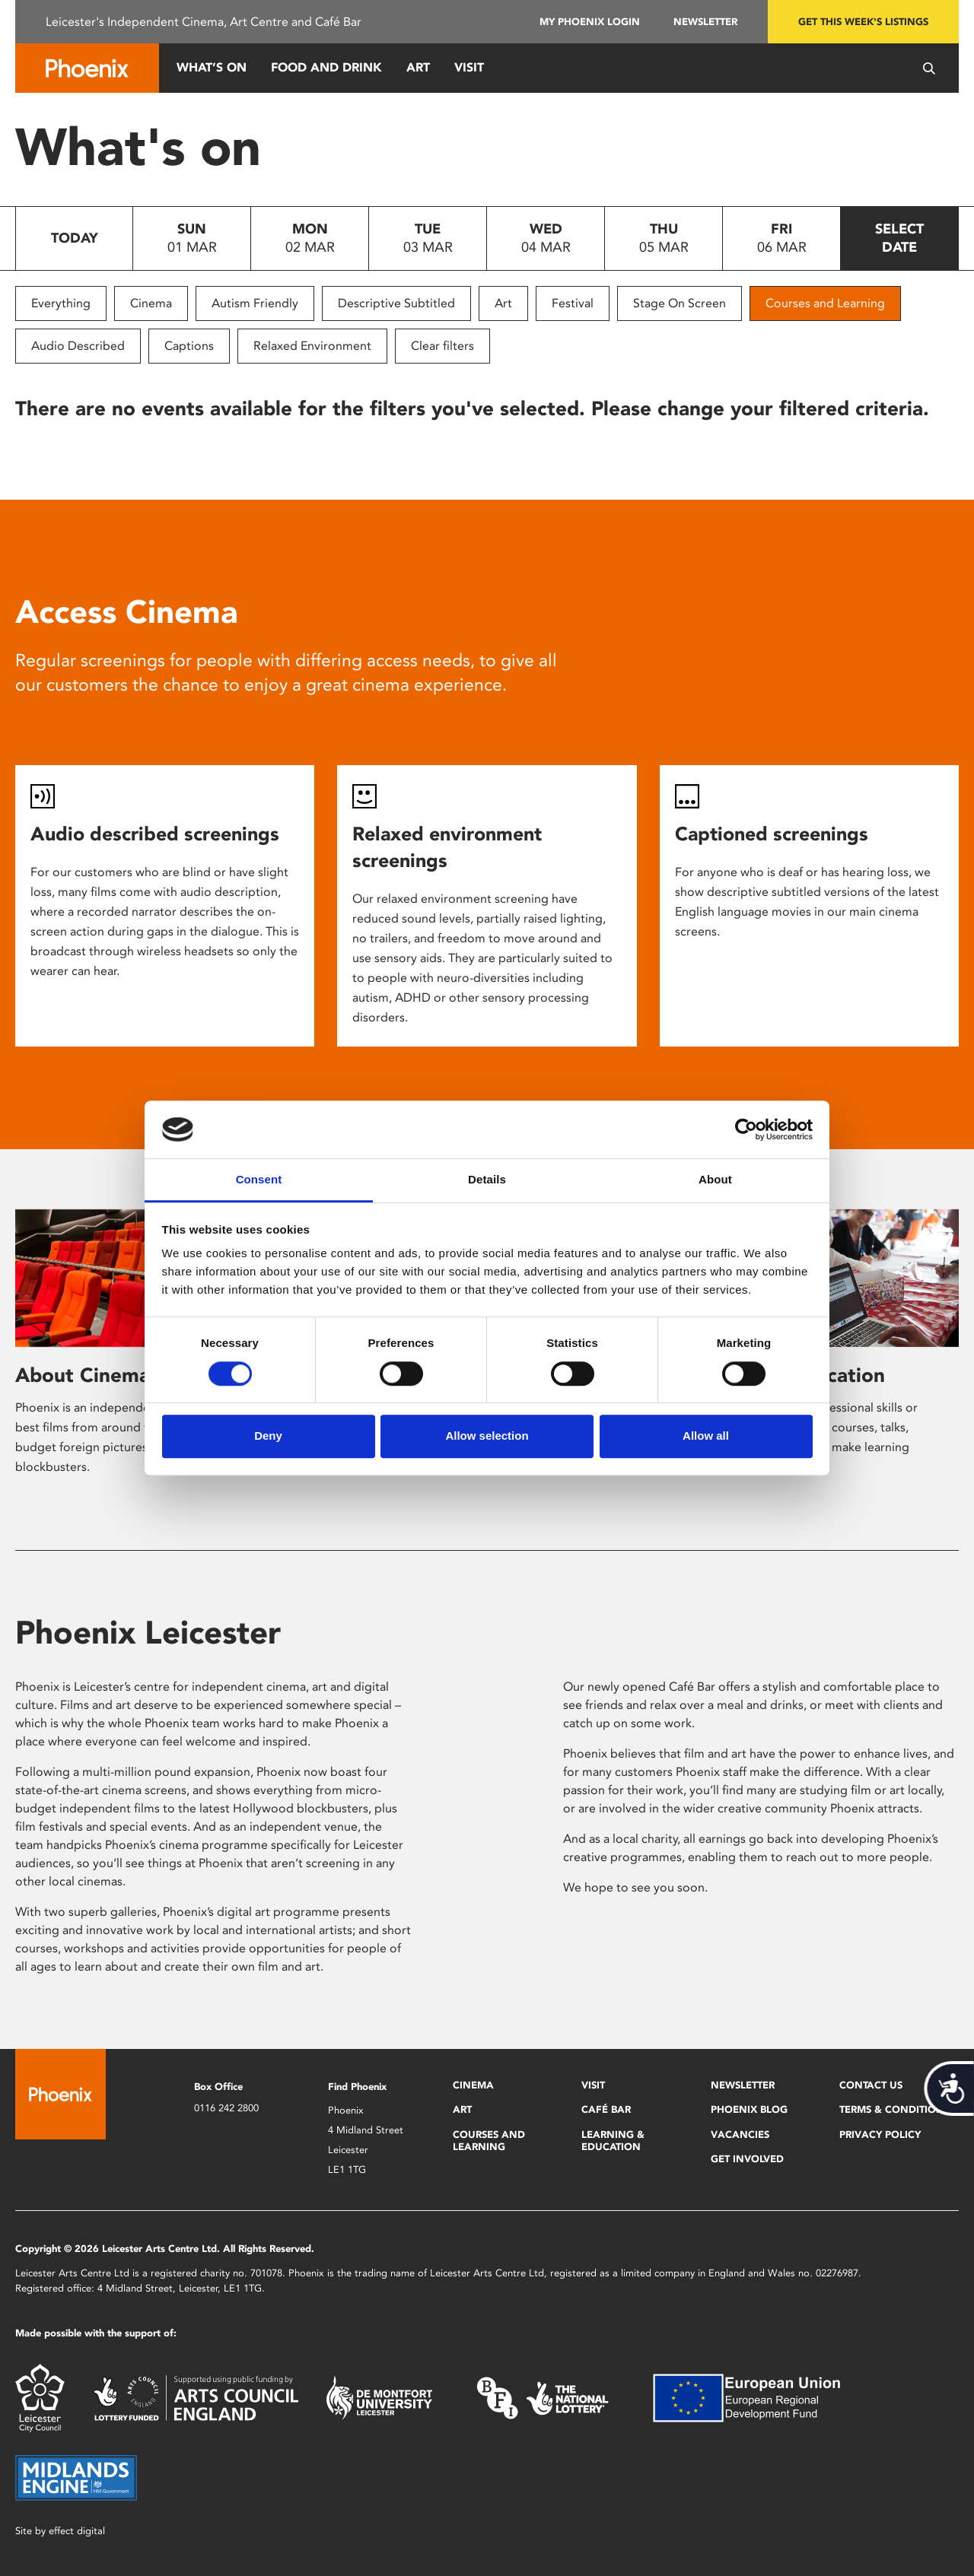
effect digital (77, 2530)
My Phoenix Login (590, 21)
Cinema (151, 303)
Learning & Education (613, 2140)
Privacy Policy (880, 2134)
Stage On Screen (679, 303)
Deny (268, 1435)
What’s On (212, 67)
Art (418, 67)
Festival (573, 303)
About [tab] (715, 1180)
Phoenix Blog (749, 2109)
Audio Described (78, 345)
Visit (469, 67)
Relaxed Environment (312, 345)
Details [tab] (487, 1180)
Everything (61, 303)
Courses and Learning (825, 303)
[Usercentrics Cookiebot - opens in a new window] (746, 1129)
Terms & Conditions (894, 2109)
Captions (189, 345)
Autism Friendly (255, 303)
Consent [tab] (259, 1180)
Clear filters (442, 345)
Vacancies (740, 2134)
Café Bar (606, 2109)
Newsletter (705, 21)
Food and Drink (326, 67)
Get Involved (747, 2159)
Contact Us (870, 2085)
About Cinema (82, 1375)
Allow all (706, 1435)
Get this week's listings (863, 21)
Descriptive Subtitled (396, 303)
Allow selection (486, 1435)
